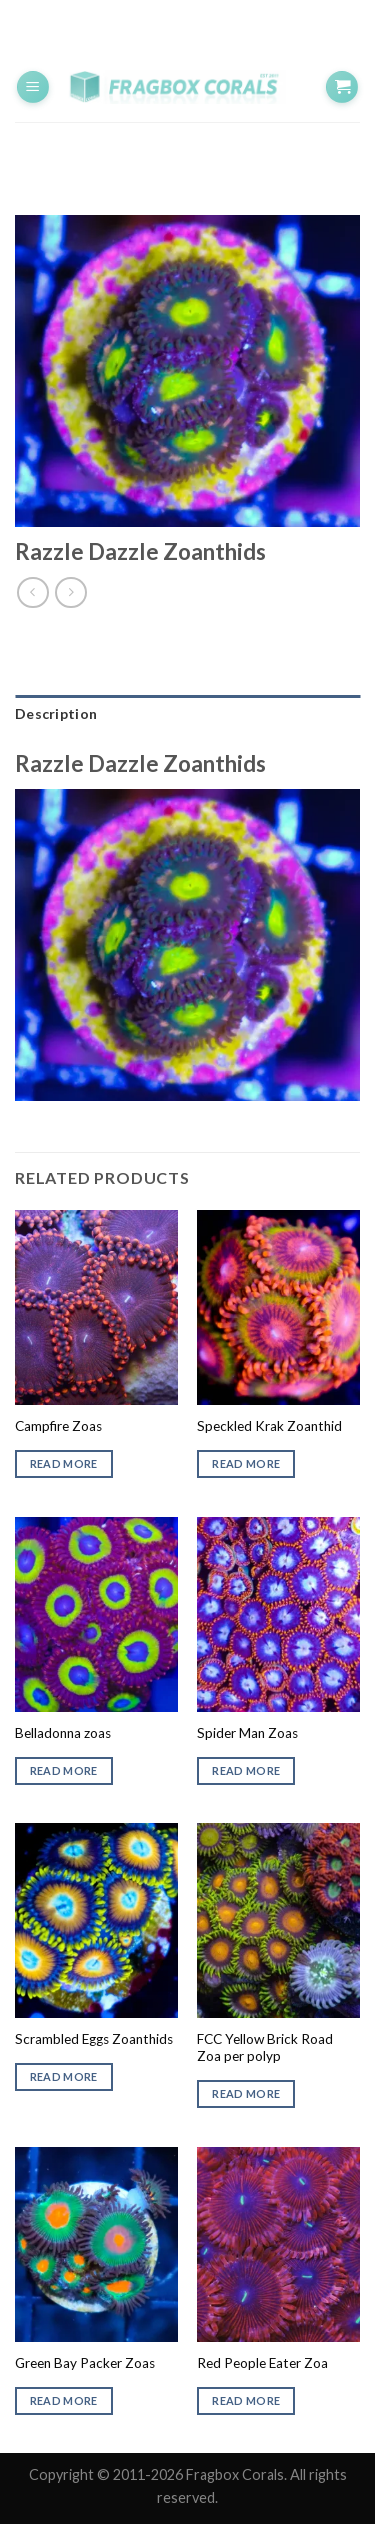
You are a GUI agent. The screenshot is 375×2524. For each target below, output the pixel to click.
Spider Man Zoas (247, 1733)
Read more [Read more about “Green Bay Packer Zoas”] (64, 2400)
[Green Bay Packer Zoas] (96, 2244)
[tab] (187, 714)
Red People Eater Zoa (262, 2363)
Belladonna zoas (63, 1733)
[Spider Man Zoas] (278, 1614)
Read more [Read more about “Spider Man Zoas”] (246, 1770)
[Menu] (33, 87)
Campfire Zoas (58, 1426)
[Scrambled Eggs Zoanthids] (96, 1920)
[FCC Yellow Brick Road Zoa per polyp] (278, 1920)
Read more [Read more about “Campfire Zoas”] (64, 1463)
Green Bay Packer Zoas (85, 2363)
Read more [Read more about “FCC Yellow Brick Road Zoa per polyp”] (246, 2093)
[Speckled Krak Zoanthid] (278, 1307)
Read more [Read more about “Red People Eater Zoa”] (246, 2400)
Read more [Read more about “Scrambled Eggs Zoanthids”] (64, 2076)
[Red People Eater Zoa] (278, 2244)
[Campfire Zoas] (96, 1307)
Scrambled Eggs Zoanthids (94, 2039)
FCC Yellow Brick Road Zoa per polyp (265, 2048)
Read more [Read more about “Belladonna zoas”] (64, 1770)
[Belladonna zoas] (96, 1614)
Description (56, 713)
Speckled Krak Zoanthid (269, 1426)
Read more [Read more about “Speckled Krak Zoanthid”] (246, 1463)
